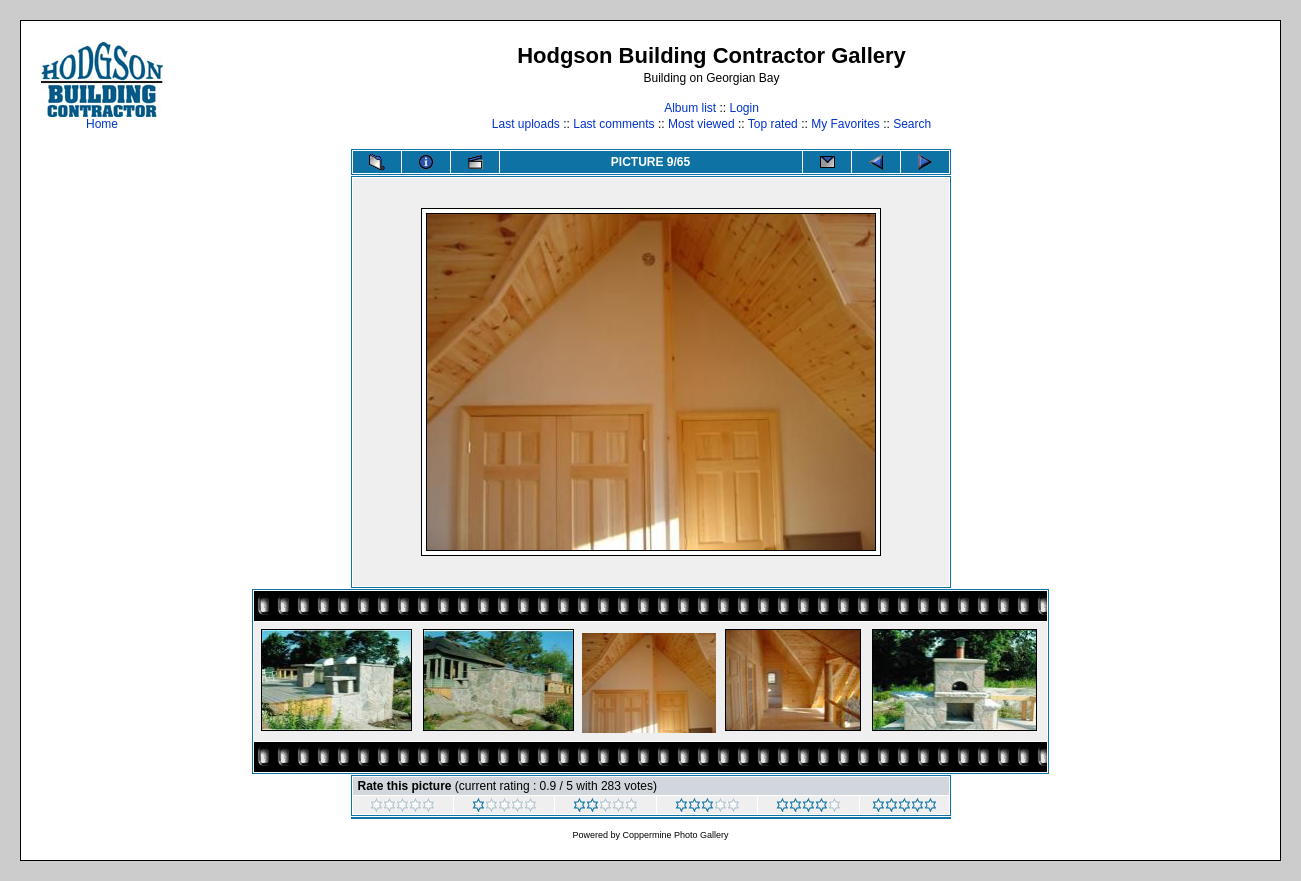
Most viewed (701, 124)
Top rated (773, 124)
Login (743, 108)
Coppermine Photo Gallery (675, 835)
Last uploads (526, 124)
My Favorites (845, 124)
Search (912, 124)
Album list (690, 108)
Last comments (613, 124)
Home (102, 118)
